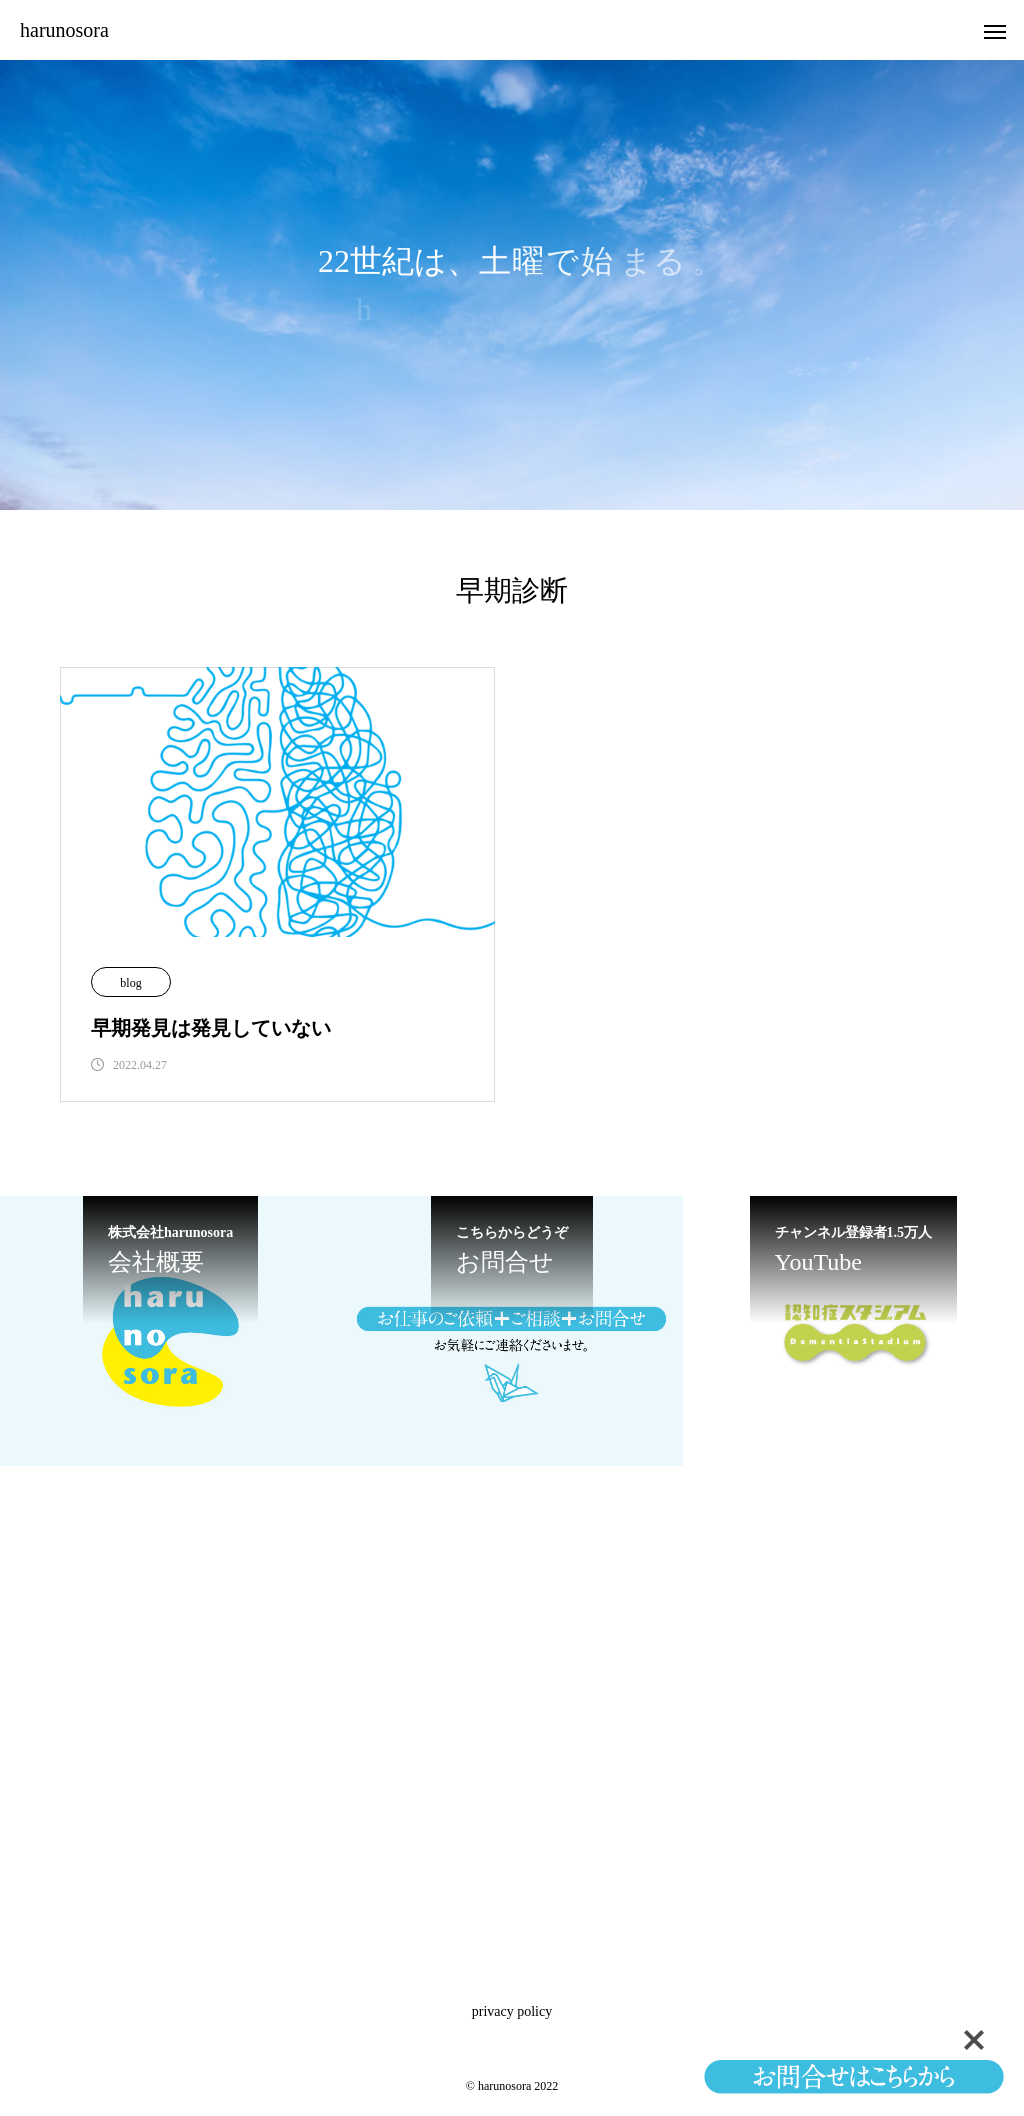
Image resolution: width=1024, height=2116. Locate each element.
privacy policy (512, 2011)
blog (130, 983)
